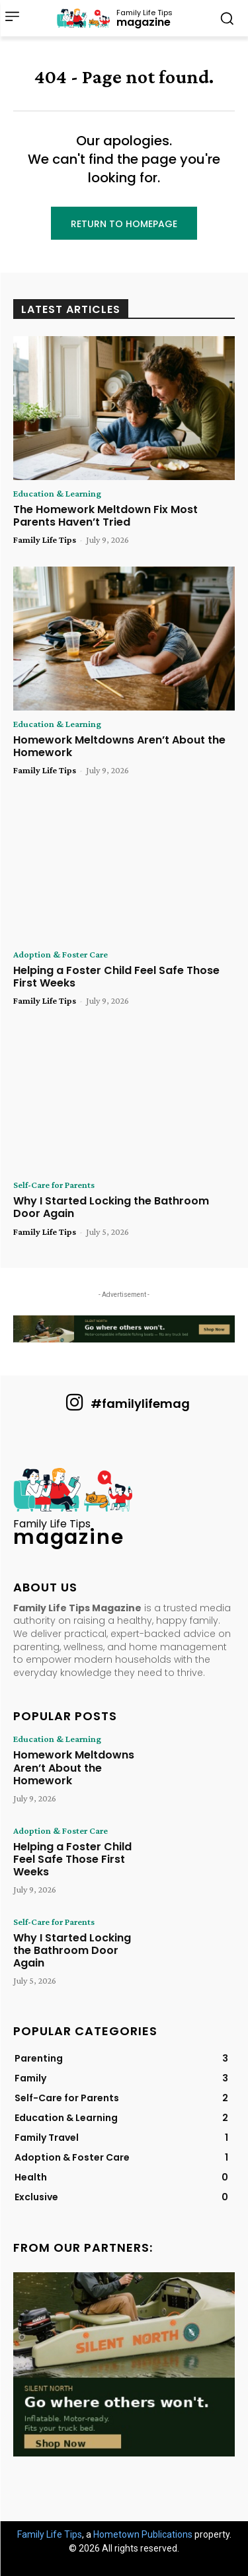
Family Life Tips (44, 539)
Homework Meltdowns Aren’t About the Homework (119, 746)
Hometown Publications (142, 2534)
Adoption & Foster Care (60, 954)
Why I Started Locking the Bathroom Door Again (111, 1207)
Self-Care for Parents (54, 1184)
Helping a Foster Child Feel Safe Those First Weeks (116, 977)
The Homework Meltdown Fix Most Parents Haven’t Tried (105, 516)
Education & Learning (57, 493)
